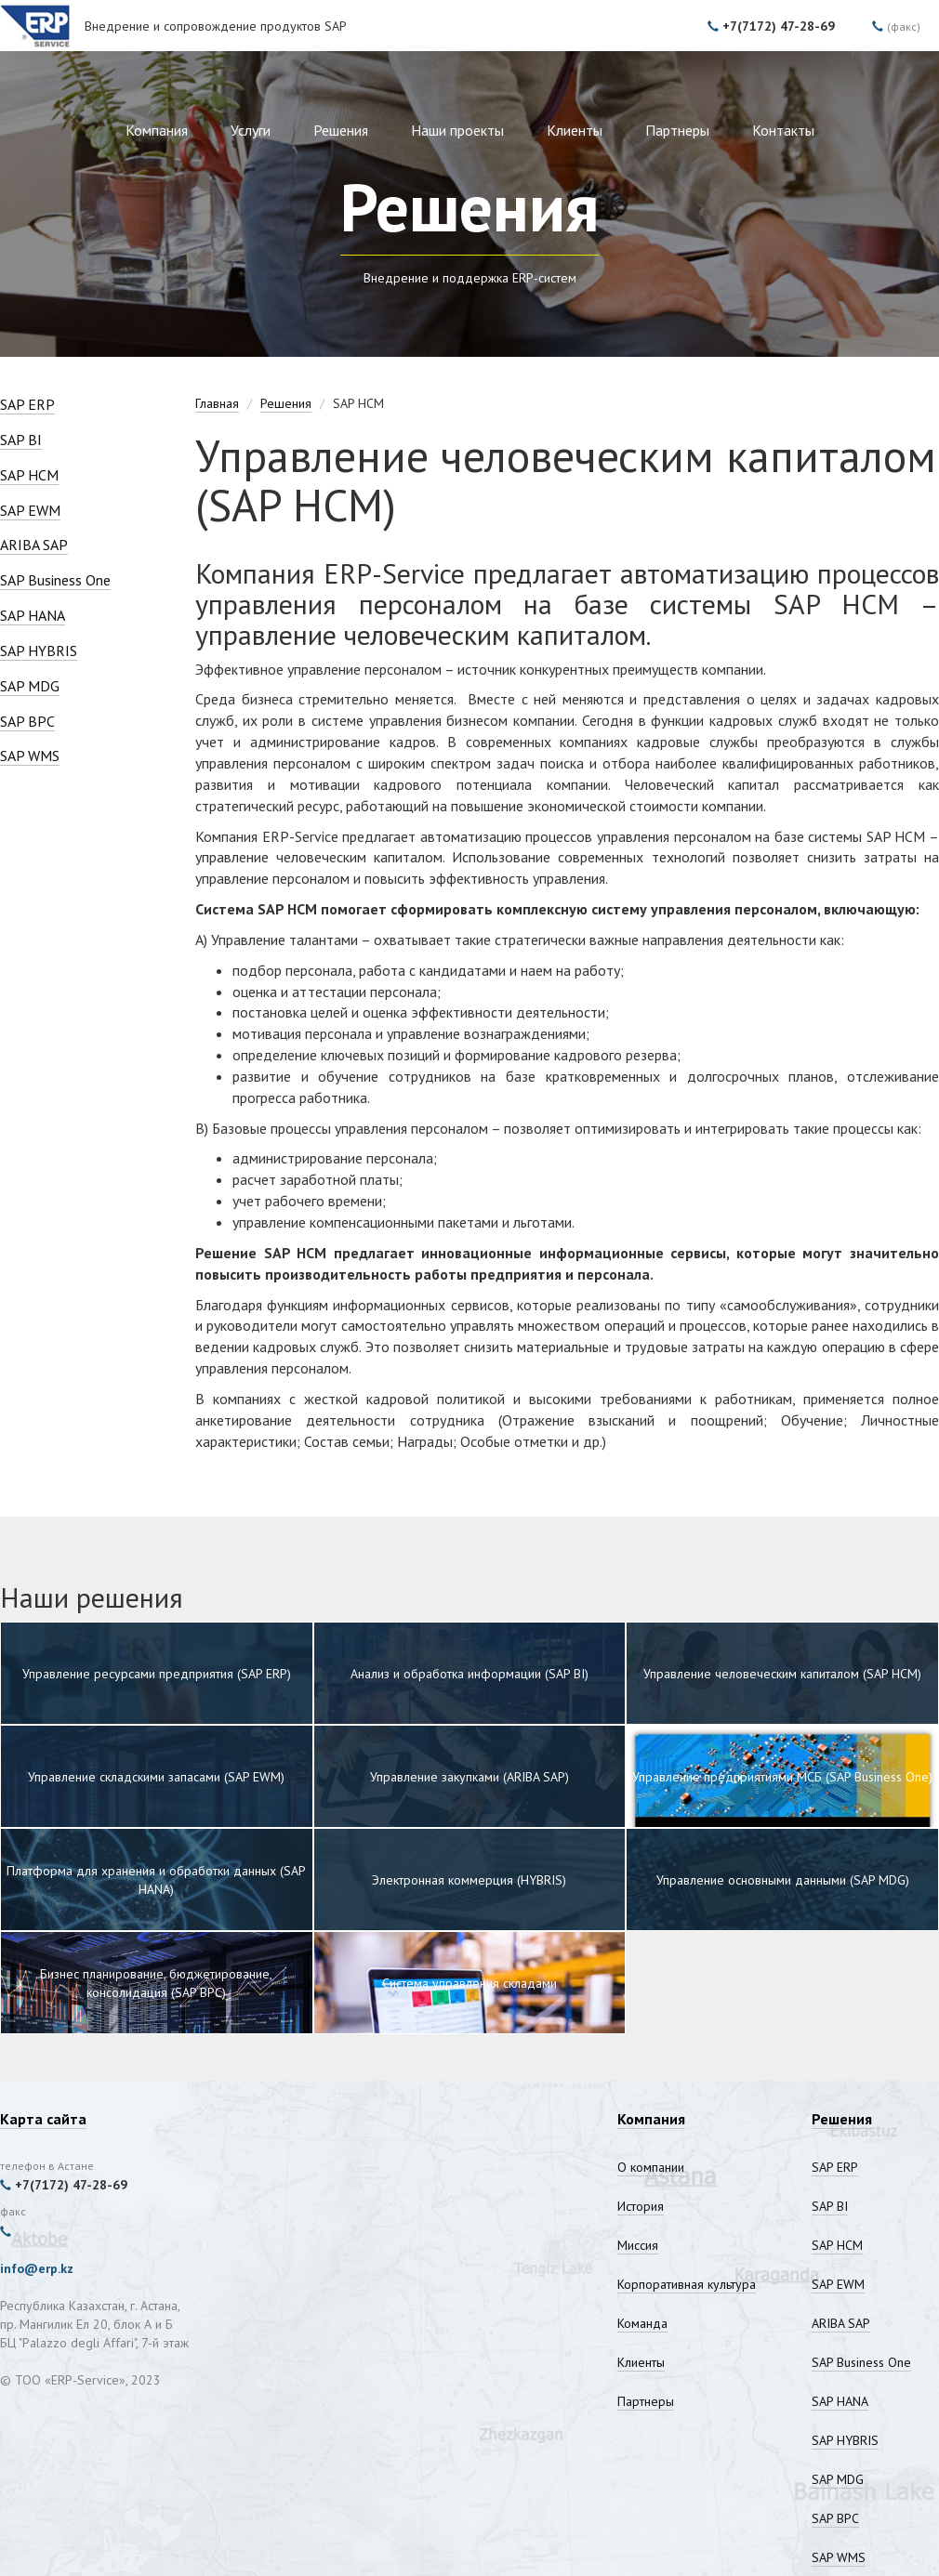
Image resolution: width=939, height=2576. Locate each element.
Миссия (637, 2245)
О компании (650, 2167)
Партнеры (677, 130)
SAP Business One (55, 580)
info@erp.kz (36, 2268)
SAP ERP (27, 404)
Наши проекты (457, 130)
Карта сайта (43, 2118)
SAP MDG (30, 686)
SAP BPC (27, 721)
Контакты (783, 130)
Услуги (251, 130)
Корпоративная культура (686, 2284)
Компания (157, 130)
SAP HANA (32, 615)
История (640, 2206)
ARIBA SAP (34, 544)
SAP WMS (30, 755)
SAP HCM (29, 475)
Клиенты (574, 130)
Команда (642, 2323)
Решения (340, 130)
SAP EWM (30, 510)
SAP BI (21, 439)
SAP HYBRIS (38, 650)
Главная (217, 403)
